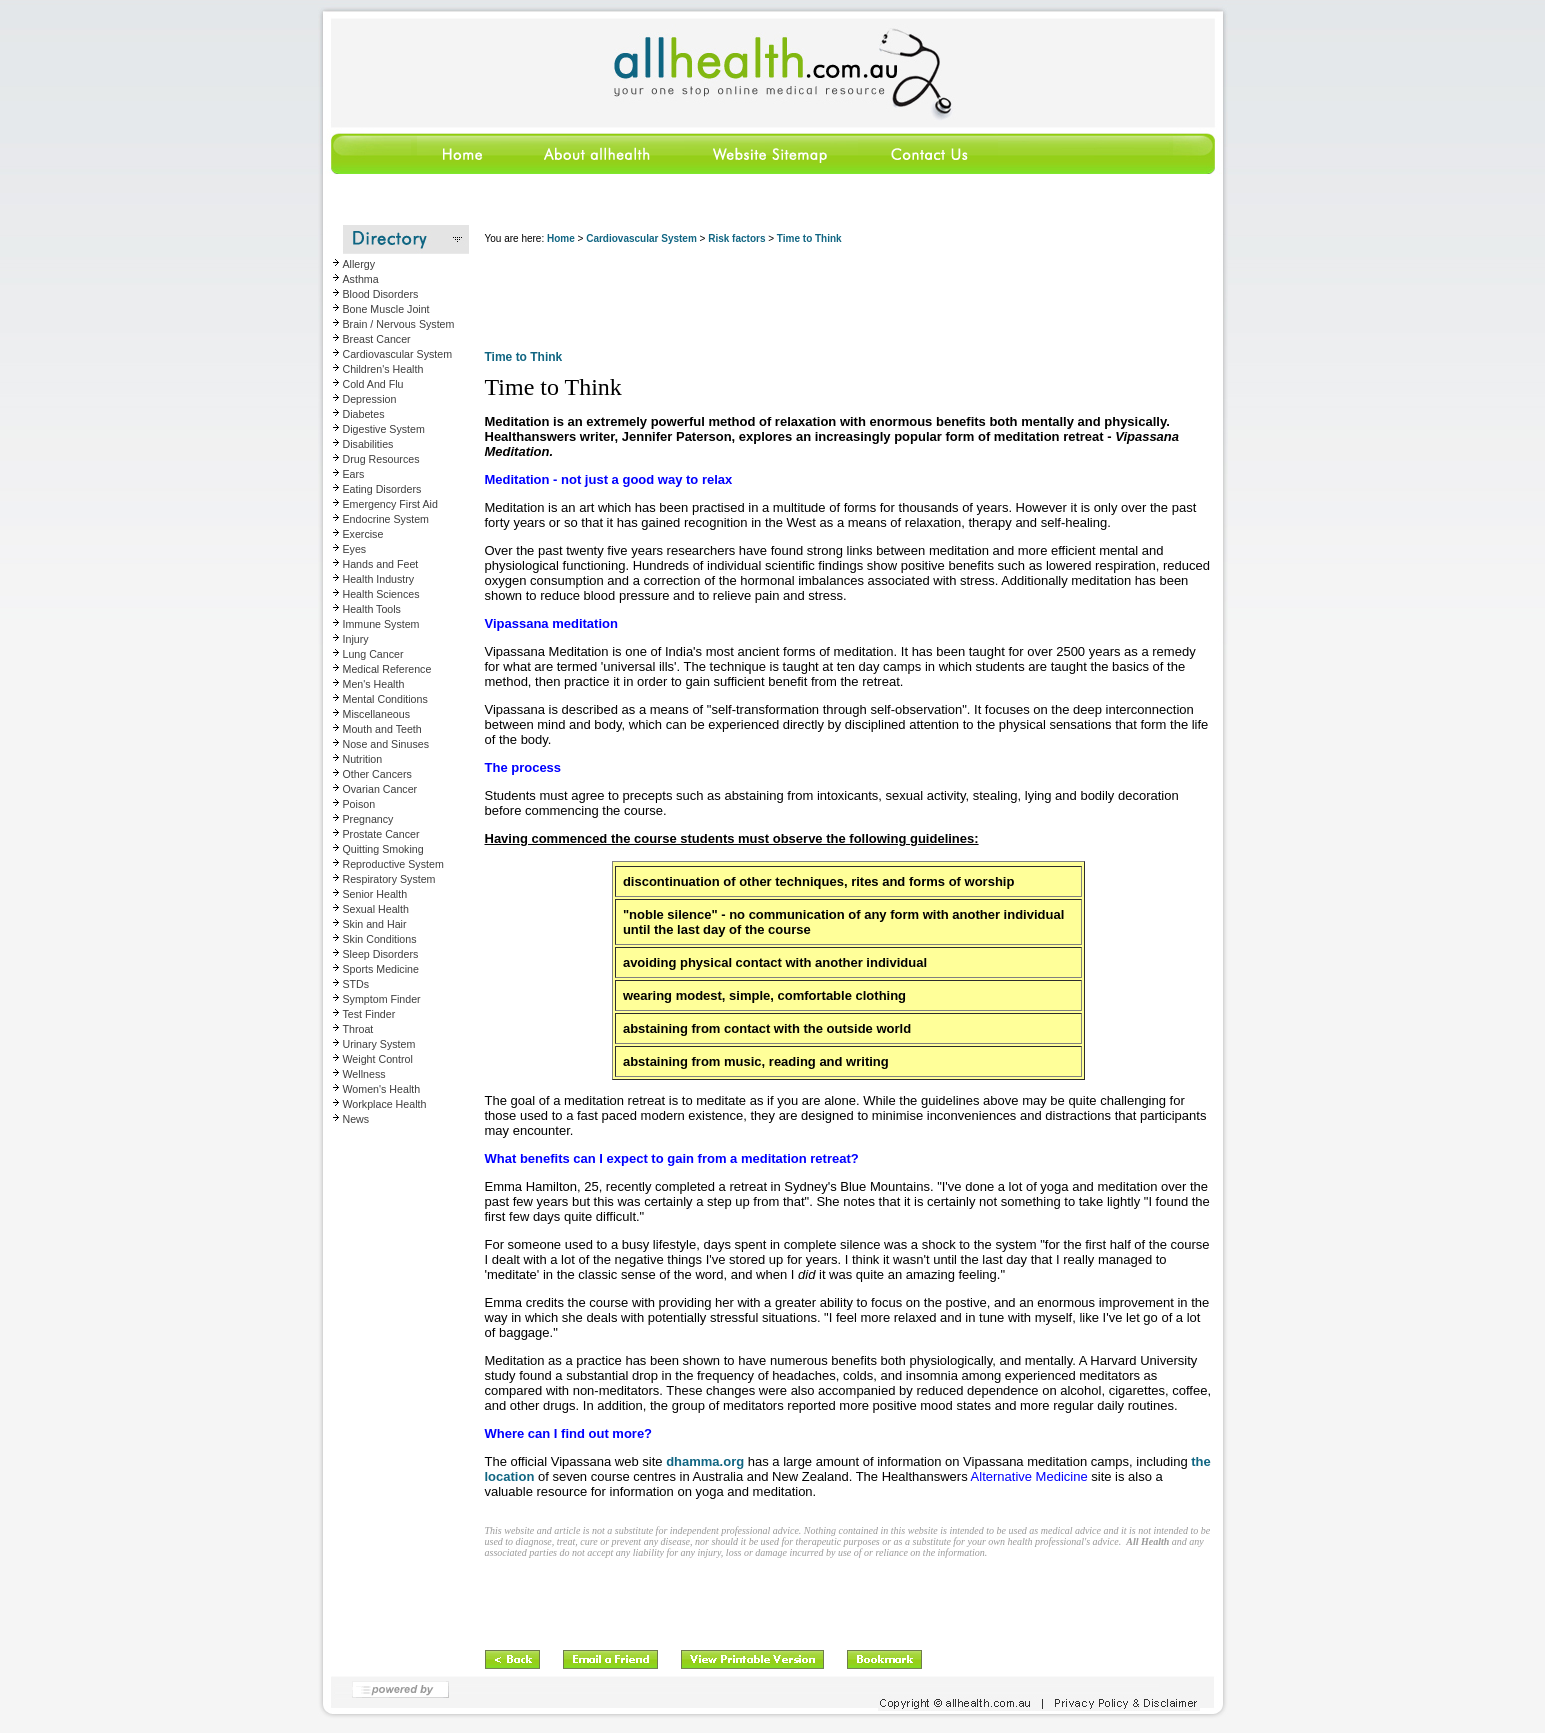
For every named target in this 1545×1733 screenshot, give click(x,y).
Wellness (364, 1074)
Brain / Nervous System (399, 324)
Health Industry (379, 579)
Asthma (361, 279)
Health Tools (372, 609)
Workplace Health (385, 1104)
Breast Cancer (377, 339)
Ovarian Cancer (380, 789)
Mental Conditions (385, 699)
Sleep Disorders (381, 954)
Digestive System (384, 429)
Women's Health (382, 1089)
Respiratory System (389, 879)
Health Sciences (381, 594)
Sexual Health (376, 909)
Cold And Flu (373, 384)
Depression (370, 399)
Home (561, 238)
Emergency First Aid (390, 504)
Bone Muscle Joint (386, 309)
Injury (356, 639)
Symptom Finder (382, 999)
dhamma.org (705, 1461)
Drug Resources (381, 459)
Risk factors (736, 238)
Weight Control (378, 1059)
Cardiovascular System (398, 354)
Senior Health (375, 894)
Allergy (359, 264)
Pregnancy (368, 819)
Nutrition (363, 759)
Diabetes (364, 414)
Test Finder (369, 1014)
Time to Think (809, 238)
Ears (354, 474)
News (356, 1119)
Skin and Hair (375, 924)
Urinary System (379, 1044)
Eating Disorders (382, 489)
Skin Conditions (380, 939)
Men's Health (374, 684)
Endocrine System (386, 519)
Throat (358, 1029)
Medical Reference (387, 669)
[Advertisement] (849, 300)
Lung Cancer (373, 654)
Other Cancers (377, 774)
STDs (356, 984)
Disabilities (368, 444)
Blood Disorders (381, 294)
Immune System (381, 624)
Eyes (355, 549)
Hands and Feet (381, 564)
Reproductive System (393, 864)
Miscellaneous (377, 714)
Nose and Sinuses (386, 744)
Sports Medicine (381, 969)
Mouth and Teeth (382, 729)
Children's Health (383, 369)
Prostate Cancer (381, 834)
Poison (359, 804)
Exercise (363, 534)
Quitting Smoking (383, 849)
